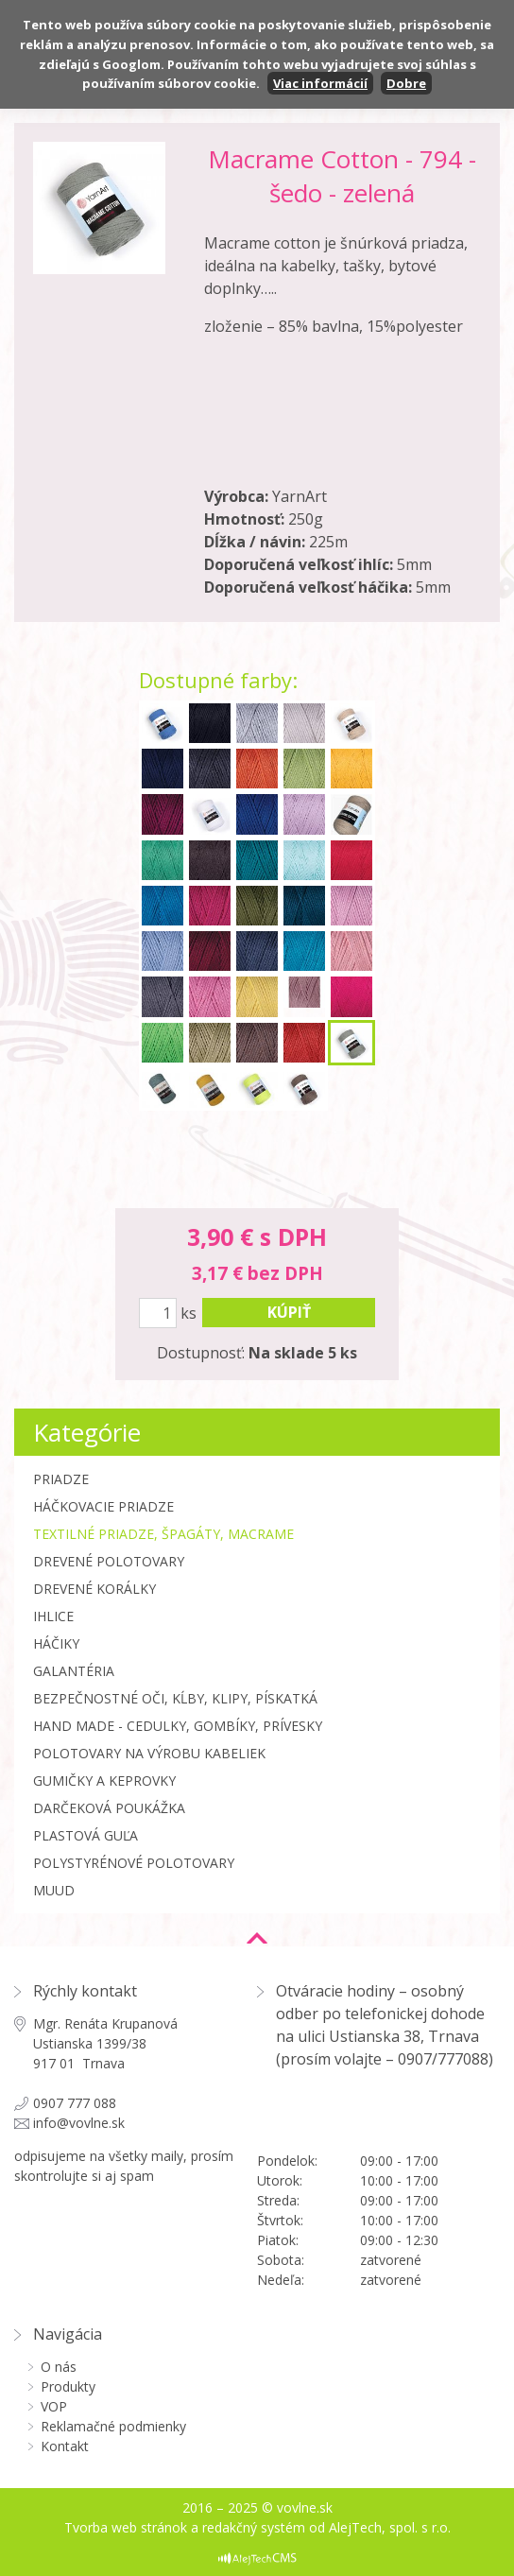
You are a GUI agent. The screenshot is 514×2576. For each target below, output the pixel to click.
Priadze (61, 1479)
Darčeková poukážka (109, 1808)
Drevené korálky (94, 1589)
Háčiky (56, 1643)
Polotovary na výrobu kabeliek (149, 1753)
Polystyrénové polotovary (133, 1863)
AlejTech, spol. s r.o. (390, 2527)
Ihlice (53, 1616)
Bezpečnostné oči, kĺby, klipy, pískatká (175, 1698)
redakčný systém (253, 2527)
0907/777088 (443, 2059)
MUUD (54, 1890)
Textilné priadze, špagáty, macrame (163, 1534)
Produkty (68, 2386)
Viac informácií (320, 83)
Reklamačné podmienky (113, 2426)
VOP (54, 2406)
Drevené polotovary (108, 1561)
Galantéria (73, 1671)
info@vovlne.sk (79, 2123)
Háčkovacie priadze (103, 1506)
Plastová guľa (85, 1835)
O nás (59, 2367)
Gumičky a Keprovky (104, 1780)
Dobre (406, 83)
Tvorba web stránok (125, 2527)
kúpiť (289, 1312)
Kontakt (65, 2446)
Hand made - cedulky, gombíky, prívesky (177, 1726)
